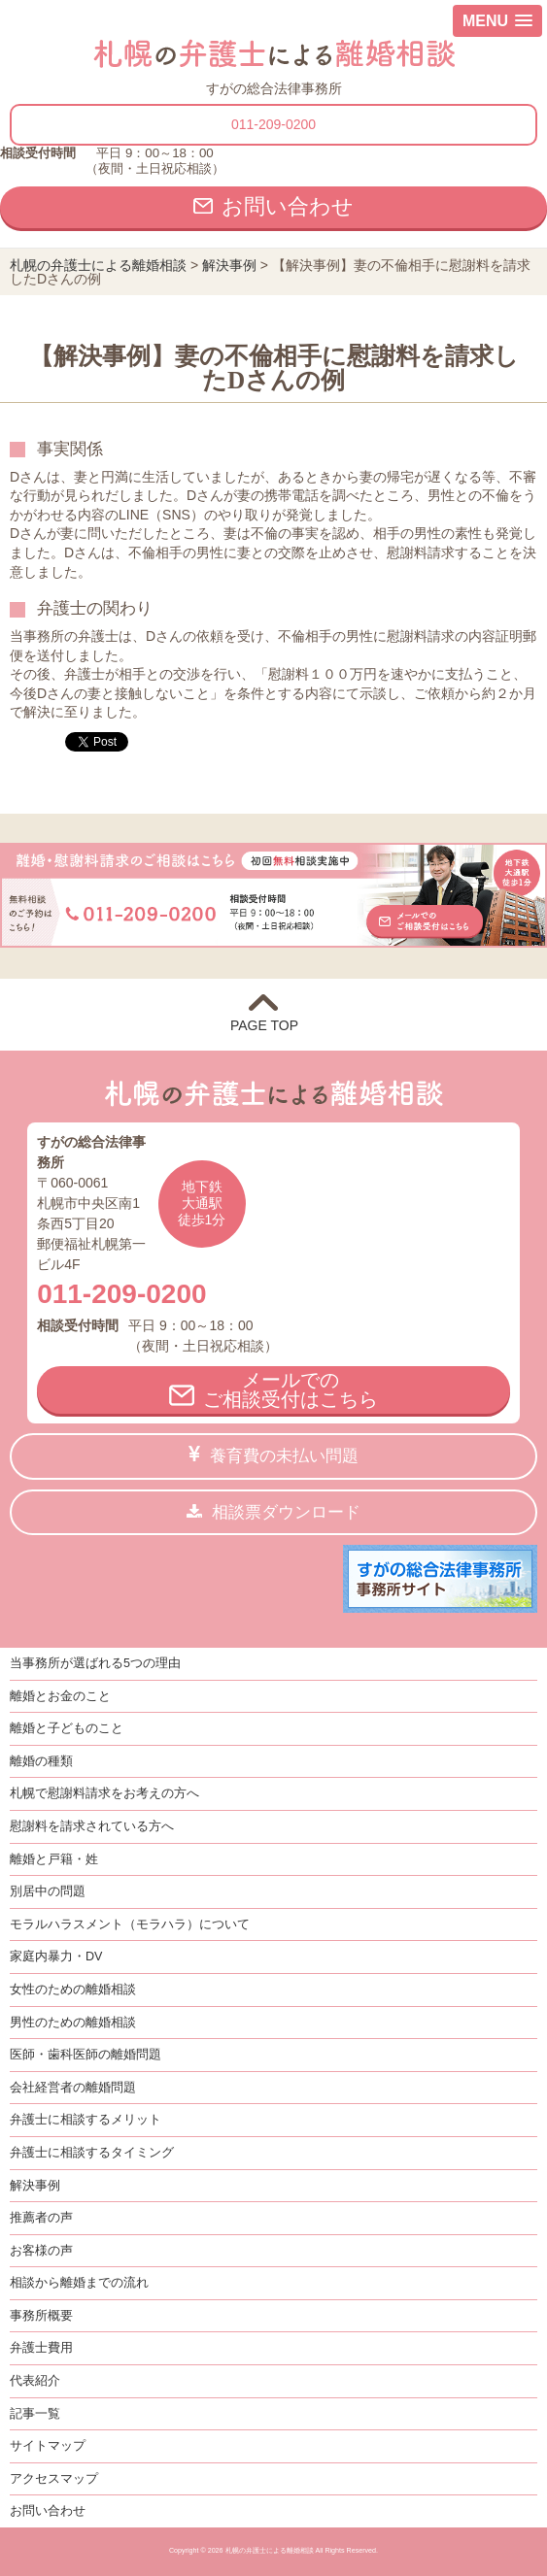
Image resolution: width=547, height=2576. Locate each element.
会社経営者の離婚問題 (73, 2087)
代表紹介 (35, 2381)
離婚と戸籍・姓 (54, 1859)
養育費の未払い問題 (284, 1456)
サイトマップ (47, 2446)
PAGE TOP (273, 1025)
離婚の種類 (41, 1761)
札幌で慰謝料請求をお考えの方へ (104, 1793)
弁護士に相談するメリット (85, 2119)
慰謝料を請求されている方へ (92, 1826)
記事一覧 (35, 2414)
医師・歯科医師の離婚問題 (85, 2054)
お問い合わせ (288, 206)
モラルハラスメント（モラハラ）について (130, 1924)
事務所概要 (41, 2316)
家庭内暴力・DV (56, 1956)
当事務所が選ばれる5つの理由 (95, 1663)
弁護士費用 (41, 2348)
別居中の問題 (47, 1891)
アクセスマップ (54, 2479)
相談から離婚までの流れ (79, 2283)
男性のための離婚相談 (73, 2022)
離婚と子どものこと (66, 1728)
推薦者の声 (41, 2218)
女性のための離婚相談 (73, 1989)
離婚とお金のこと (60, 1696)
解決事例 (35, 2185)
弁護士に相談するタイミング (92, 2152)
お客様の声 (41, 2251)
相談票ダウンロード (286, 1512)
